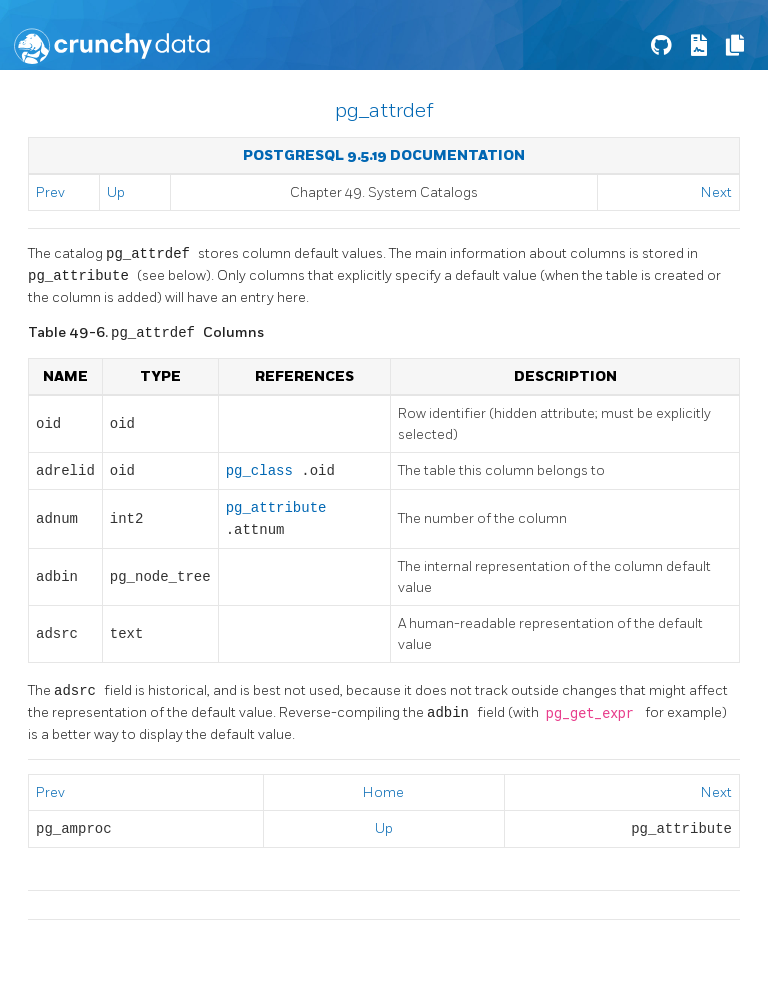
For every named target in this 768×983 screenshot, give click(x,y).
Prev (50, 192)
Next (716, 192)
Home (383, 792)
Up (116, 192)
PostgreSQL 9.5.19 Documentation (384, 155)
